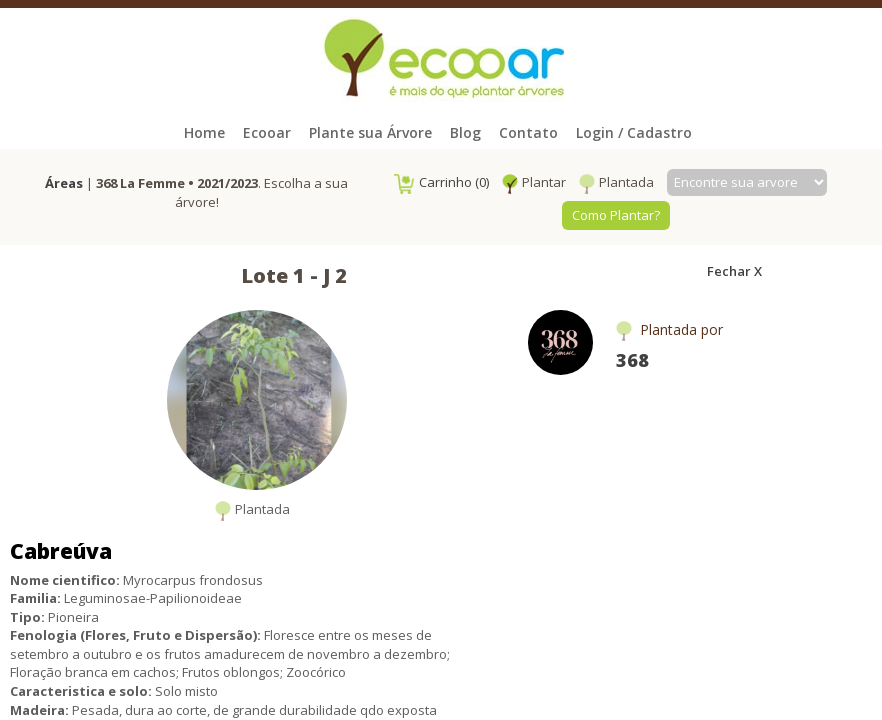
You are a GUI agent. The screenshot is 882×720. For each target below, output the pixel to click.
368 (632, 360)
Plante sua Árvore (370, 132)
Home (204, 132)
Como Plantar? (616, 215)
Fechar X (734, 271)
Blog (465, 132)
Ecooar (267, 132)
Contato (528, 132)
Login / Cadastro (634, 132)
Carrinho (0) (442, 182)
